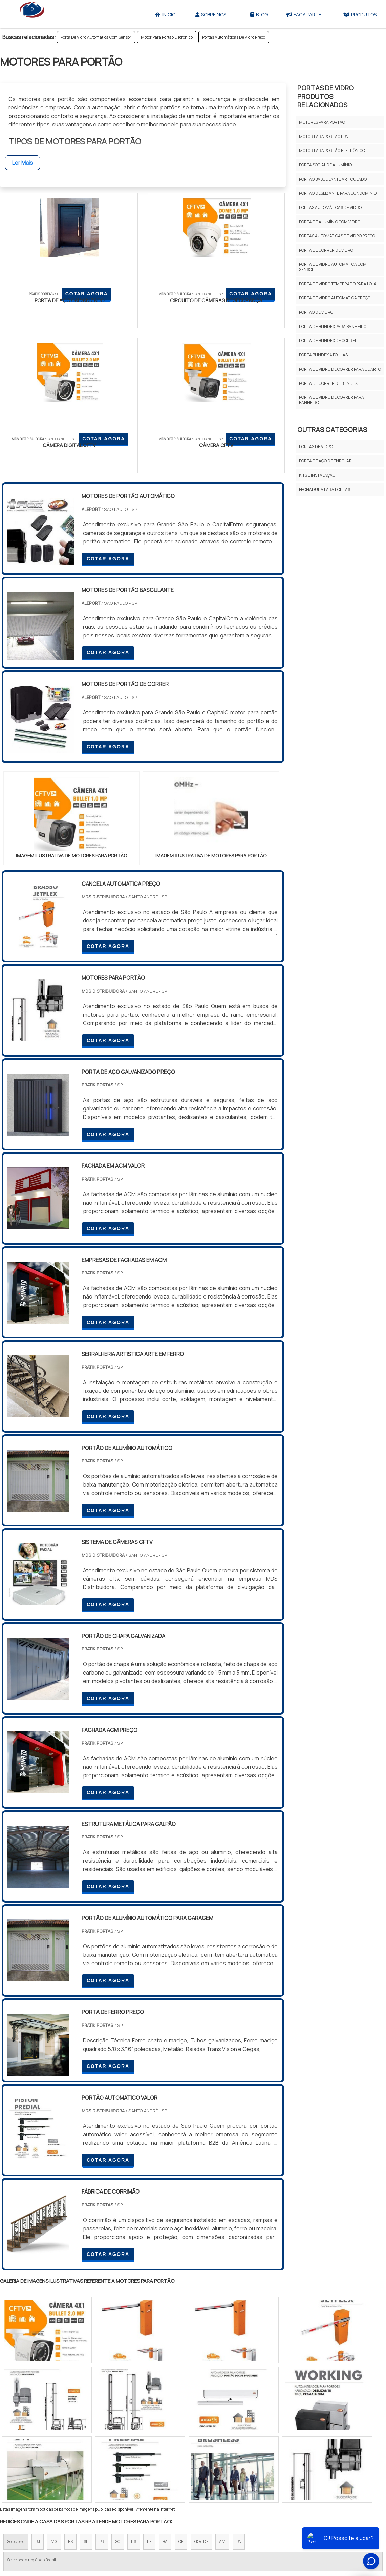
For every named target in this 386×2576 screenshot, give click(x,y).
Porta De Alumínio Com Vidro (329, 222)
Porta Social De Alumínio (325, 165)
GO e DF (201, 2405)
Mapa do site (302, 2527)
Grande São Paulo (182, 2464)
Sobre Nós (210, 14)
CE (181, 2405)
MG (54, 2405)
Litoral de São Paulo (227, 2464)
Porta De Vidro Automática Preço (334, 298)
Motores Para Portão (322, 122)
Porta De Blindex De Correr (328, 341)
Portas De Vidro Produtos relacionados (325, 96)
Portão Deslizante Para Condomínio (338, 193)
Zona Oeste (87, 2464)
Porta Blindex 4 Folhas (323, 355)
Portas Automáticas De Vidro (330, 207)
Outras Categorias (332, 429)
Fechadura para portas (324, 489)
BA (165, 2405)
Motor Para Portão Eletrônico (167, 37)
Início (165, 14)
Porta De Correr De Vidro (326, 250)
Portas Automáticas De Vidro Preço (233, 37)
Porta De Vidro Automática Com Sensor (96, 37)
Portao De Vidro (316, 312)
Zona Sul (116, 2464)
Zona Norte (55, 2464)
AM (222, 2405)
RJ (37, 2405)
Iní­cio (210, 2527)
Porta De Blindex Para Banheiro (332, 326)
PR (101, 2405)
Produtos (268, 2527)
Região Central (20, 2464)
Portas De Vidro (316, 447)
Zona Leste (145, 2464)
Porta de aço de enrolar (325, 461)
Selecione (15, 2405)
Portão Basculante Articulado (333, 179)
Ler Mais (22, 162)
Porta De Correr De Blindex (328, 383)
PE (149, 2405)
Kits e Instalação (317, 475)
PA (238, 2405)
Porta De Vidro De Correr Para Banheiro (331, 400)
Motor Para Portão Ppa (323, 136)
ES (70, 2405)
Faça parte (303, 14)
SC (117, 2405)
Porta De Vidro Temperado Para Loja (338, 284)
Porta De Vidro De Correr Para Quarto (340, 369)
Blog (259, 14)
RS (133, 2405)
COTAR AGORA (36, 314)
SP (86, 2405)
